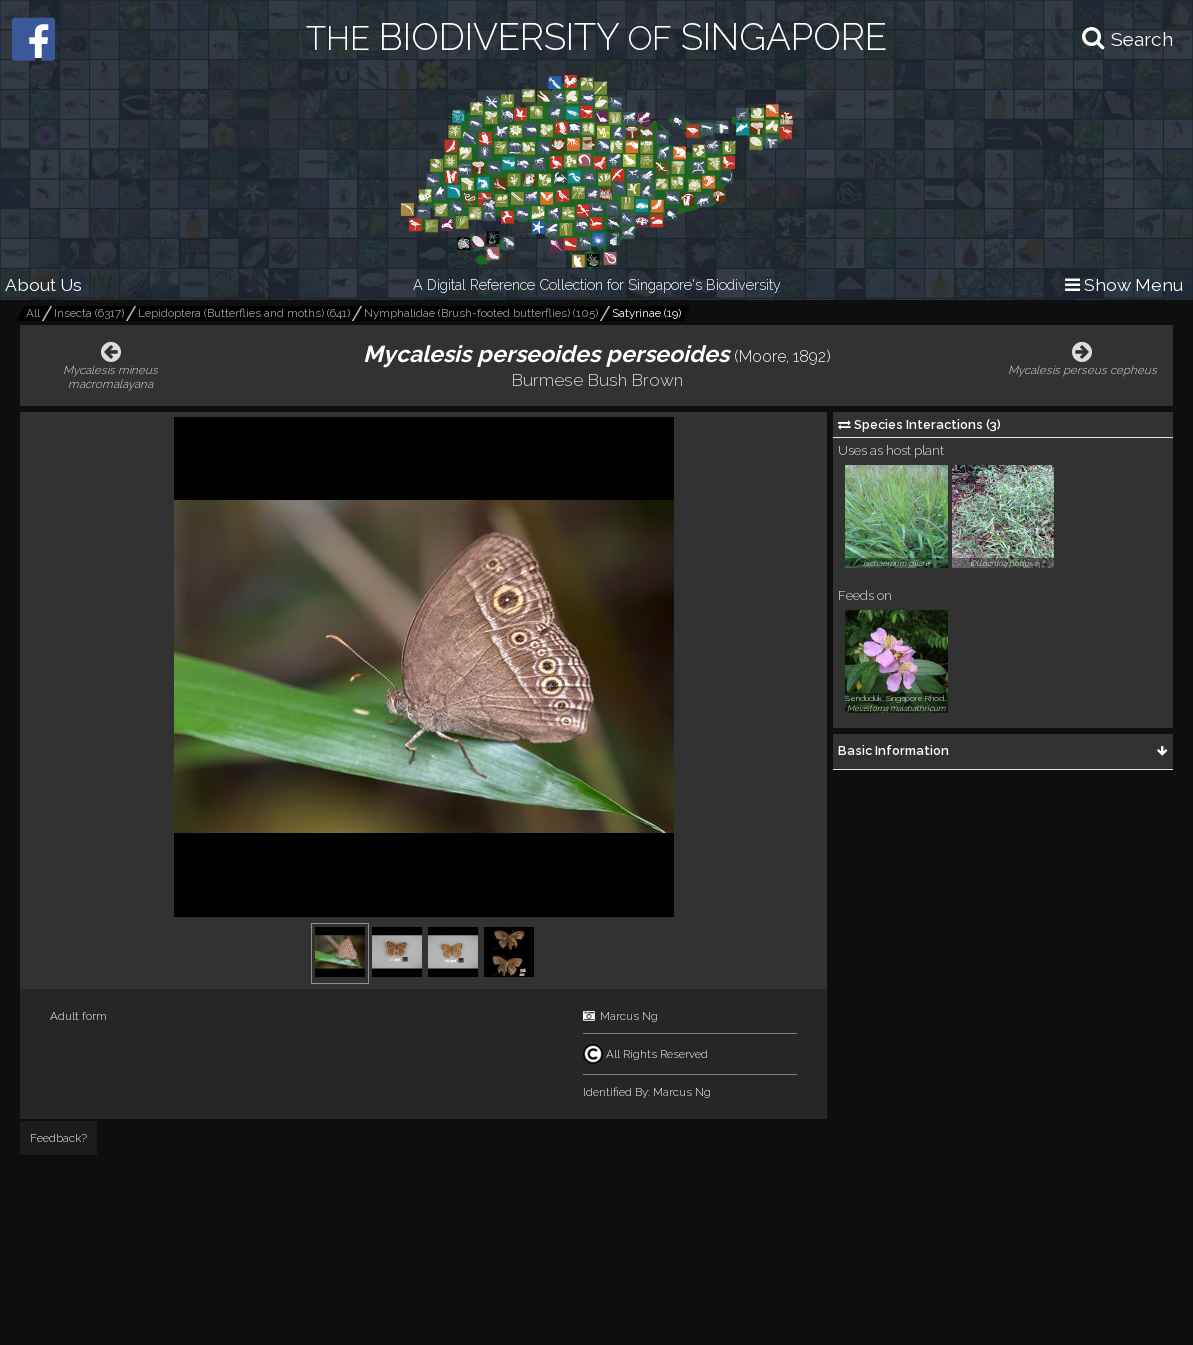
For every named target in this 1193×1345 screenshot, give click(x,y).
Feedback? (58, 1138)
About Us (43, 284)
